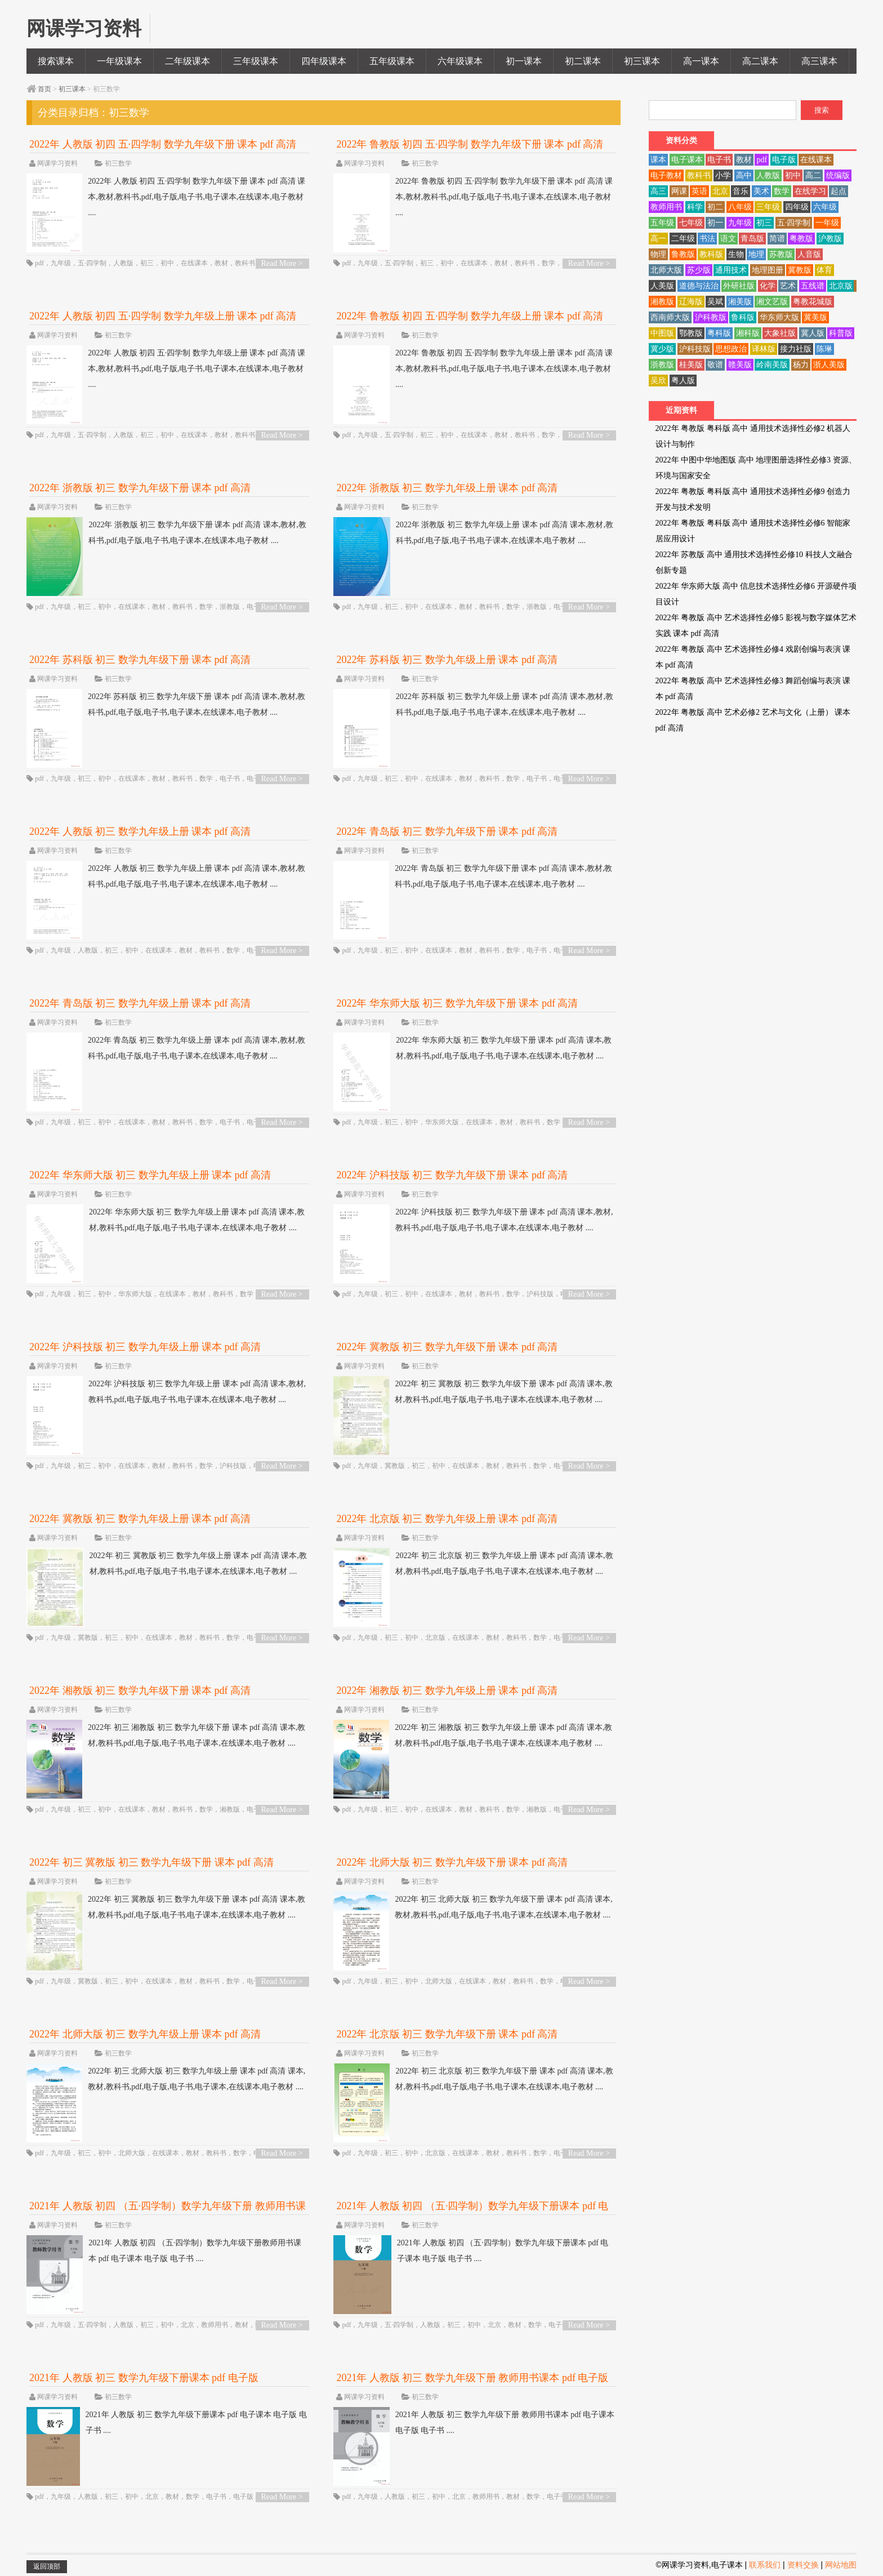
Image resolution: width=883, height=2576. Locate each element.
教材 (221, 263)
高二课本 (760, 61)
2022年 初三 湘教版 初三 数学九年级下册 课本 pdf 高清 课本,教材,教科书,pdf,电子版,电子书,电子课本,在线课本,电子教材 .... (165, 1735)
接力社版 (795, 349)
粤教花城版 (812, 301)
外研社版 (739, 286)
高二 (813, 175)
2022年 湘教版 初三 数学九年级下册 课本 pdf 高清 (140, 1690)
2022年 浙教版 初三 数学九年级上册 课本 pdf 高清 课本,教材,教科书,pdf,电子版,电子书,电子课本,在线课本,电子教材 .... (473, 533)
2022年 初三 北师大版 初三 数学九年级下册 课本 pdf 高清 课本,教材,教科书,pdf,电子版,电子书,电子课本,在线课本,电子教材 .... (472, 1907)
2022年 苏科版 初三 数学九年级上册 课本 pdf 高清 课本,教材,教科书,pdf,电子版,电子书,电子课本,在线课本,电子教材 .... (473, 704)
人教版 (123, 263)
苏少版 (699, 270)
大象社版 (780, 333)
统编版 (838, 175)
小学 (723, 175)
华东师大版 (442, 1122)
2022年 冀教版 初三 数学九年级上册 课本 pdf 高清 (140, 1518)
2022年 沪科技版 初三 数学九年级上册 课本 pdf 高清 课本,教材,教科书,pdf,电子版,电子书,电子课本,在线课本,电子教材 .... (166, 1392)
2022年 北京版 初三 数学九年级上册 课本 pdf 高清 (447, 1518)
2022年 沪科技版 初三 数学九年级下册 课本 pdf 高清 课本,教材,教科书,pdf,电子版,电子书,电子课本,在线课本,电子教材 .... (473, 1220)
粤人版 (683, 380)
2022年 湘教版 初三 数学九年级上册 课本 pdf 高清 (447, 1690)
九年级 (61, 263)
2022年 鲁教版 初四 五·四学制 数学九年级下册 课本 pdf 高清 (469, 144)
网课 (679, 191)
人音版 (809, 254)
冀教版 (395, 1466)
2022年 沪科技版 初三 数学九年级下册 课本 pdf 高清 (452, 1175)
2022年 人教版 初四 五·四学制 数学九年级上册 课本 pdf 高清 (162, 316)
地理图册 (767, 270)
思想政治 (731, 349)
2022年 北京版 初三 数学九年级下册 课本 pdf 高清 (447, 2034)
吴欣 (658, 380)
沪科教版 (710, 317)
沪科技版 (540, 1294)
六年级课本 (460, 61)
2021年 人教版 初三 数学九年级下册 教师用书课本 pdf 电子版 (472, 2377)
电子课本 (687, 159)
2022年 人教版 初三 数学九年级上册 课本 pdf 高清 (140, 831)
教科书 (245, 263)
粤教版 (801, 238)
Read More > (282, 263)
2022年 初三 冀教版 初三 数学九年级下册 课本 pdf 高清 (151, 1862)
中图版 (662, 333)
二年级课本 (187, 61)
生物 (736, 254)
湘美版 (740, 301)
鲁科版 (743, 317)
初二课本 (583, 61)
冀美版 (815, 317)
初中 (167, 263)
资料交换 (803, 2564)
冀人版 (812, 333)
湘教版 (230, 1809)
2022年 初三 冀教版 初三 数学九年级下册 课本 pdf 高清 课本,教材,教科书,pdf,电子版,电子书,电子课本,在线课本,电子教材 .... (472, 1392)
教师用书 (214, 2325)
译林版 (763, 349)
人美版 (662, 286)
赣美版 (740, 365)
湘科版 (748, 333)
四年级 (797, 207)
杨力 (801, 365)
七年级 (691, 223)
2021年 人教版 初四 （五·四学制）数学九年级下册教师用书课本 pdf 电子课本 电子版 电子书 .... (163, 2251)
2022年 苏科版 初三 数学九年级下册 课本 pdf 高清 (140, 659)
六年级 (825, 207)
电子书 (230, 778)
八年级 (740, 207)
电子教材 (666, 175)
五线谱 (812, 286)
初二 (715, 207)
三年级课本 (255, 61)
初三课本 (642, 61)
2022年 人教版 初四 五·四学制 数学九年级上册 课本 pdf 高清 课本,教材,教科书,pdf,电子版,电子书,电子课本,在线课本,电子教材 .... (165, 369)
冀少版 (662, 349)
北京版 (435, 1637)
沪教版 (830, 238)
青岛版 (752, 238)
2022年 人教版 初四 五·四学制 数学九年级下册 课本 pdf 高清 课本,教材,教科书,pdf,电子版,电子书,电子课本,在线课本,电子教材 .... (165, 197)
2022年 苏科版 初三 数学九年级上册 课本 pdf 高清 (447, 659)
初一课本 (524, 61)
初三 (147, 263)
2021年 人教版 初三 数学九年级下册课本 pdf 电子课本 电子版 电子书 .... (166, 2423)
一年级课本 (119, 61)
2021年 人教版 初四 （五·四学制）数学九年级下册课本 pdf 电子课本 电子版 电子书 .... (470, 2251)
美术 (761, 191)
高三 (658, 191)
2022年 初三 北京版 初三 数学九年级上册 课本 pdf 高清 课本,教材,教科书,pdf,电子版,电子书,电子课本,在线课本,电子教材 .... (473, 1564)
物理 (658, 254)
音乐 (740, 191)
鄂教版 (691, 333)
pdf (39, 263)
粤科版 (719, 333)
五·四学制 (92, 263)
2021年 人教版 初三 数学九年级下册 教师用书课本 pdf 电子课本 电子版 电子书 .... (473, 2423)
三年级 (768, 207)
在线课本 (194, 263)
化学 (767, 286)
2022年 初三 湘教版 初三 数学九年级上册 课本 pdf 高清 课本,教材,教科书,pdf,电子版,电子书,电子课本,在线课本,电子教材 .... (472, 1735)
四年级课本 (323, 61)
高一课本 (701, 61)
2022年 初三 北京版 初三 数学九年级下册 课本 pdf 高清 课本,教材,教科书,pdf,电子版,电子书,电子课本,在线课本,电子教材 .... (473, 2079)
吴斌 (715, 301)
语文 (728, 238)
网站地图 (841, 2564)
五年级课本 (391, 61)
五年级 (662, 223)
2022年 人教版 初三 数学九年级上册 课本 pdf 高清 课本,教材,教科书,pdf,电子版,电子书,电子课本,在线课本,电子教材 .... (165, 876)
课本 (658, 159)
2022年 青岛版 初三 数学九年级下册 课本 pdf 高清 (447, 831)
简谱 (777, 238)
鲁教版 (683, 254)
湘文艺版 (772, 301)
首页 (44, 89)
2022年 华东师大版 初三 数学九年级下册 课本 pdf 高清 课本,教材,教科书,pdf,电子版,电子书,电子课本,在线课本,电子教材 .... (472, 1048)
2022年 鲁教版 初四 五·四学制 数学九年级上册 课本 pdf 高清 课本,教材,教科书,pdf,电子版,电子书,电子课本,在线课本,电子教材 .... (473, 369)
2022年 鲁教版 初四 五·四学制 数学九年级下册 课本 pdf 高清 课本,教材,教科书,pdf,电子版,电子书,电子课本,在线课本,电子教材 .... (473, 197)
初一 (715, 223)
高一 (658, 238)
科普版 (841, 333)
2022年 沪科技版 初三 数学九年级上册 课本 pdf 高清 (145, 1346)
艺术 (788, 286)
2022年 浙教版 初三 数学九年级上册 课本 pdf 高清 (447, 487)
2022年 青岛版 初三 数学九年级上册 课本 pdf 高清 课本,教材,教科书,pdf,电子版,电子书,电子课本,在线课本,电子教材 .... (165, 1048)
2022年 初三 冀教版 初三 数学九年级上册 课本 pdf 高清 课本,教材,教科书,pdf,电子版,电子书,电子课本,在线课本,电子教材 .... (166, 1564)
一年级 (827, 223)
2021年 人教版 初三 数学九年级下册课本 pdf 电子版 (143, 2377)
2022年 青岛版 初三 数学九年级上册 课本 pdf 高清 (140, 1003)
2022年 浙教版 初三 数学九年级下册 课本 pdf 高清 (140, 487)
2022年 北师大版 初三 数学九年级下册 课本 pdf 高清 (452, 1862)
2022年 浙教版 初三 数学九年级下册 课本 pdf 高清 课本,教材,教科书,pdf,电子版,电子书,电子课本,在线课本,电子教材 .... (166, 533)
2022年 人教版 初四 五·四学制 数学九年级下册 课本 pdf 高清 (162, 144)
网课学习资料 (57, 163)
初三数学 (118, 163)
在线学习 (810, 191)
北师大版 (438, 1981)
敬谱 (715, 365)
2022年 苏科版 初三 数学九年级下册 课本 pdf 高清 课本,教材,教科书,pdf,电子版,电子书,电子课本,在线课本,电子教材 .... (165, 704)
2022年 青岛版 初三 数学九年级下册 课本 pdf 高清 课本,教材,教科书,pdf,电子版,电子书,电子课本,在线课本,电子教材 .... (472, 876)
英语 (699, 191)
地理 (756, 254)
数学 (548, 263)
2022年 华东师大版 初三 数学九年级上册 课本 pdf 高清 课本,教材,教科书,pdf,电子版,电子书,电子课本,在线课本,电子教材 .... (165, 1220)
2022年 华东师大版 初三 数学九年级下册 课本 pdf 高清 (457, 1003)
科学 (695, 207)
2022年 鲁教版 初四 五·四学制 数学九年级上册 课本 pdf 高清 (469, 316)
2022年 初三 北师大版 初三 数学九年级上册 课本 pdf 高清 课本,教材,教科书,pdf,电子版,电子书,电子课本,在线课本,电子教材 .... (165, 2079)
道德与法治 (699, 286)
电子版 (243, 2497)
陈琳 (824, 349)
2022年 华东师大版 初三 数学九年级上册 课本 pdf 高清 (150, 1175)
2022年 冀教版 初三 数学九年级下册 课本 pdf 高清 (447, 1346)
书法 (707, 238)
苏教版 (781, 254)
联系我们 (765, 2564)
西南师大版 (670, 317)
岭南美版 (772, 365)
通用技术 (731, 270)
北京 (187, 2325)
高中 (744, 175)
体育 (824, 270)
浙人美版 (829, 365)
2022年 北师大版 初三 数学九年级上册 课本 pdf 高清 (145, 2034)
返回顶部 (46, 2566)
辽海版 (691, 301)
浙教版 (230, 607)
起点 (838, 191)
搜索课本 (56, 61)
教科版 (711, 254)
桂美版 (691, 365)
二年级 (683, 238)
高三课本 (819, 61)
